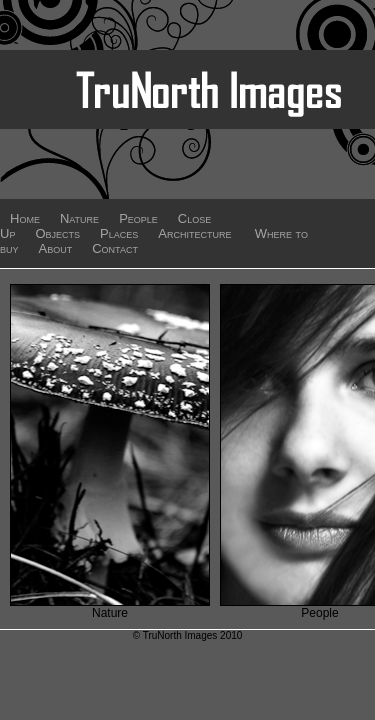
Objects (57, 233)
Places (119, 233)
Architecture (194, 233)
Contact (115, 248)
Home (25, 218)
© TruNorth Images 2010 (188, 635)
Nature (79, 218)
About (56, 248)
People (138, 218)
